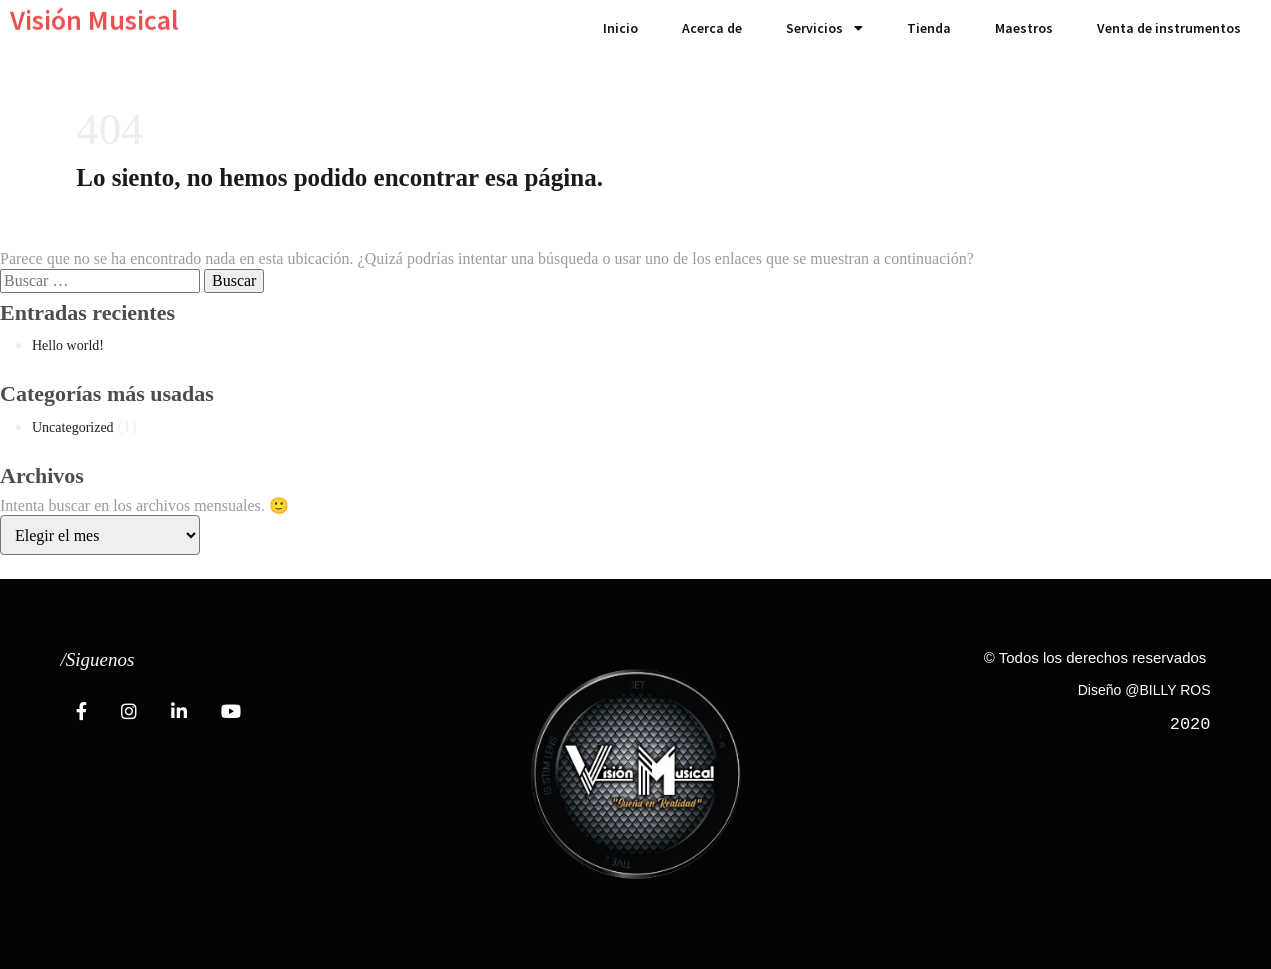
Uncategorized (73, 427)
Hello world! (68, 345)
